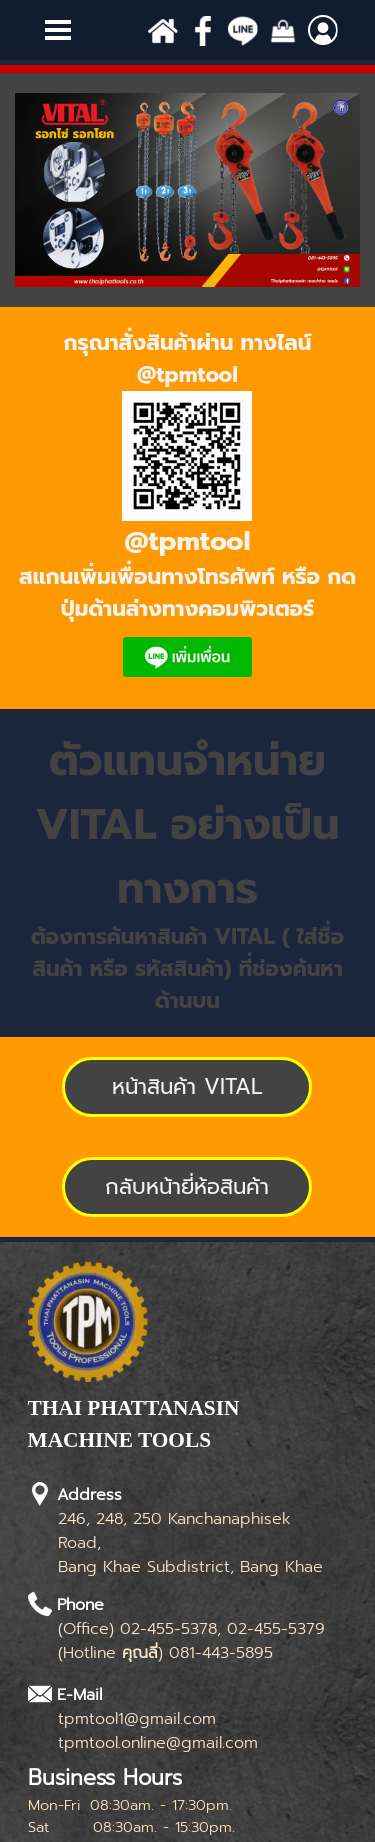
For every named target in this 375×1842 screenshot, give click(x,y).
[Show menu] (58, 30)
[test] (187, 1087)
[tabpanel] (187, 508)
